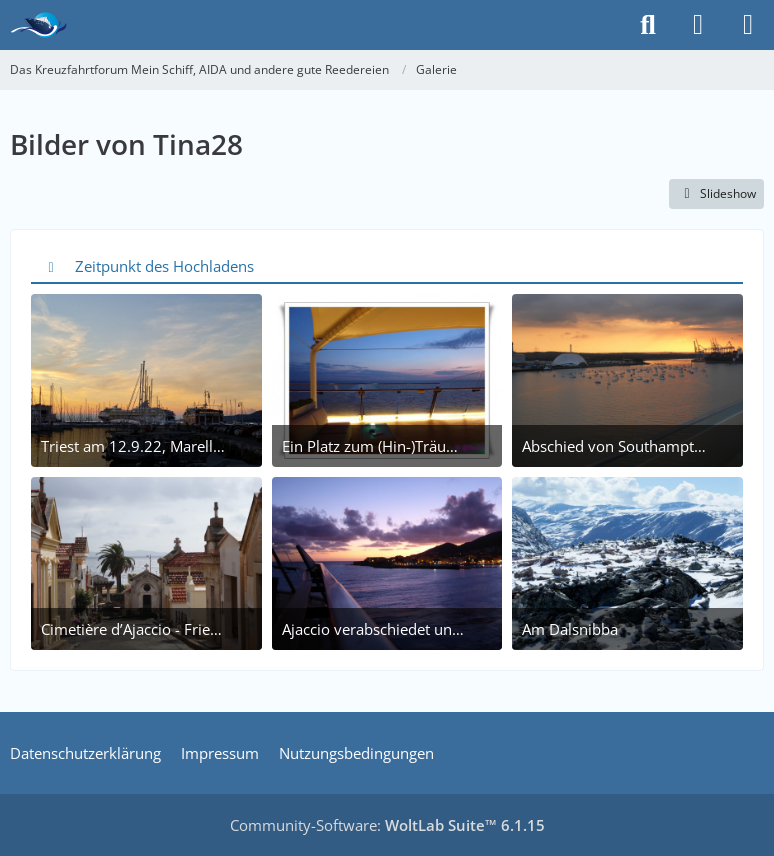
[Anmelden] (698, 25)
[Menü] (748, 25)
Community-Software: (387, 825)
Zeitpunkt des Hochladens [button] (164, 266)
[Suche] (648, 25)
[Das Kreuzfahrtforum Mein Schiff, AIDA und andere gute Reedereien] (38, 25)
